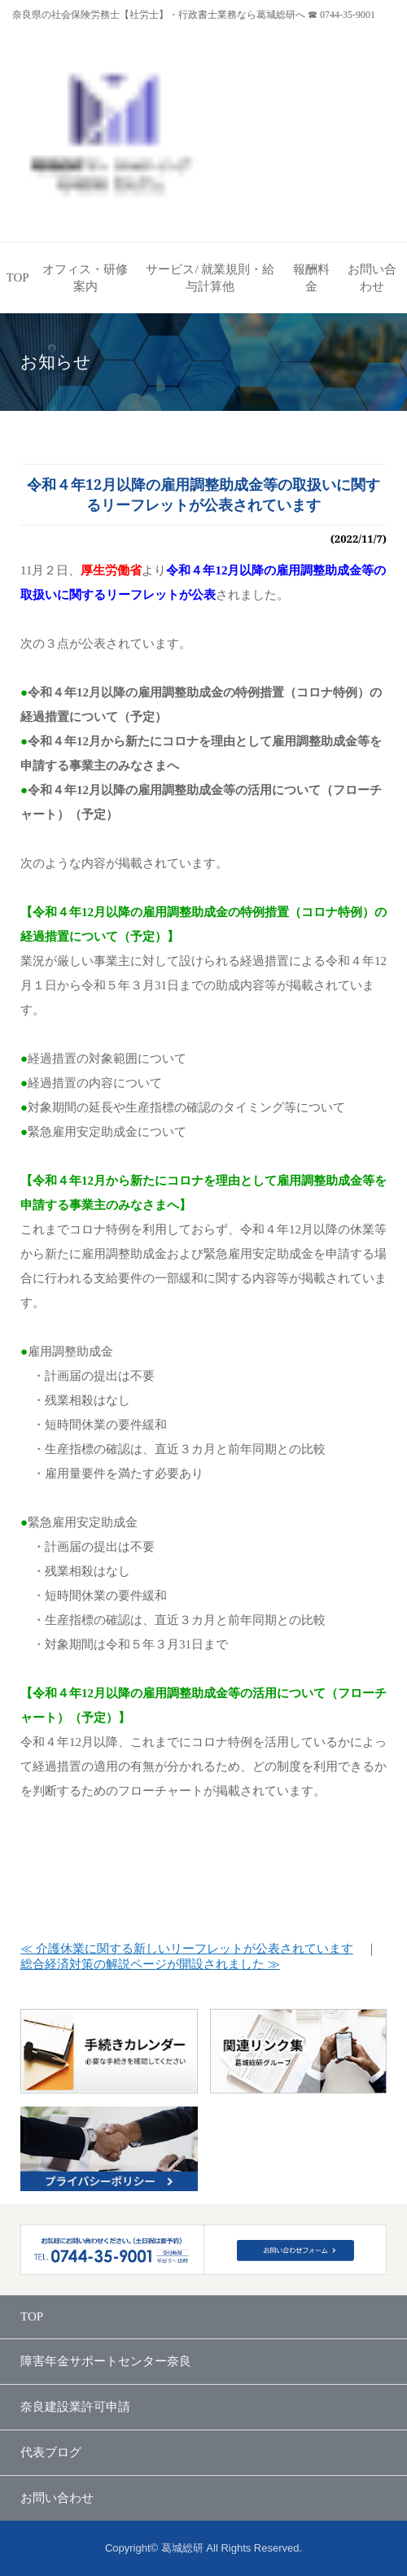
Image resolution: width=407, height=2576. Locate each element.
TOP (18, 277)
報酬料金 (311, 278)
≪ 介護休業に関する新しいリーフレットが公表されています (186, 1948)
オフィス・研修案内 (85, 278)
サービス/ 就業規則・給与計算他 (210, 278)
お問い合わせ (372, 278)
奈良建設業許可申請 (75, 2406)
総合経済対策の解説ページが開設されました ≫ (150, 1964)
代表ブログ (50, 2452)
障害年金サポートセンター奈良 (105, 2361)
